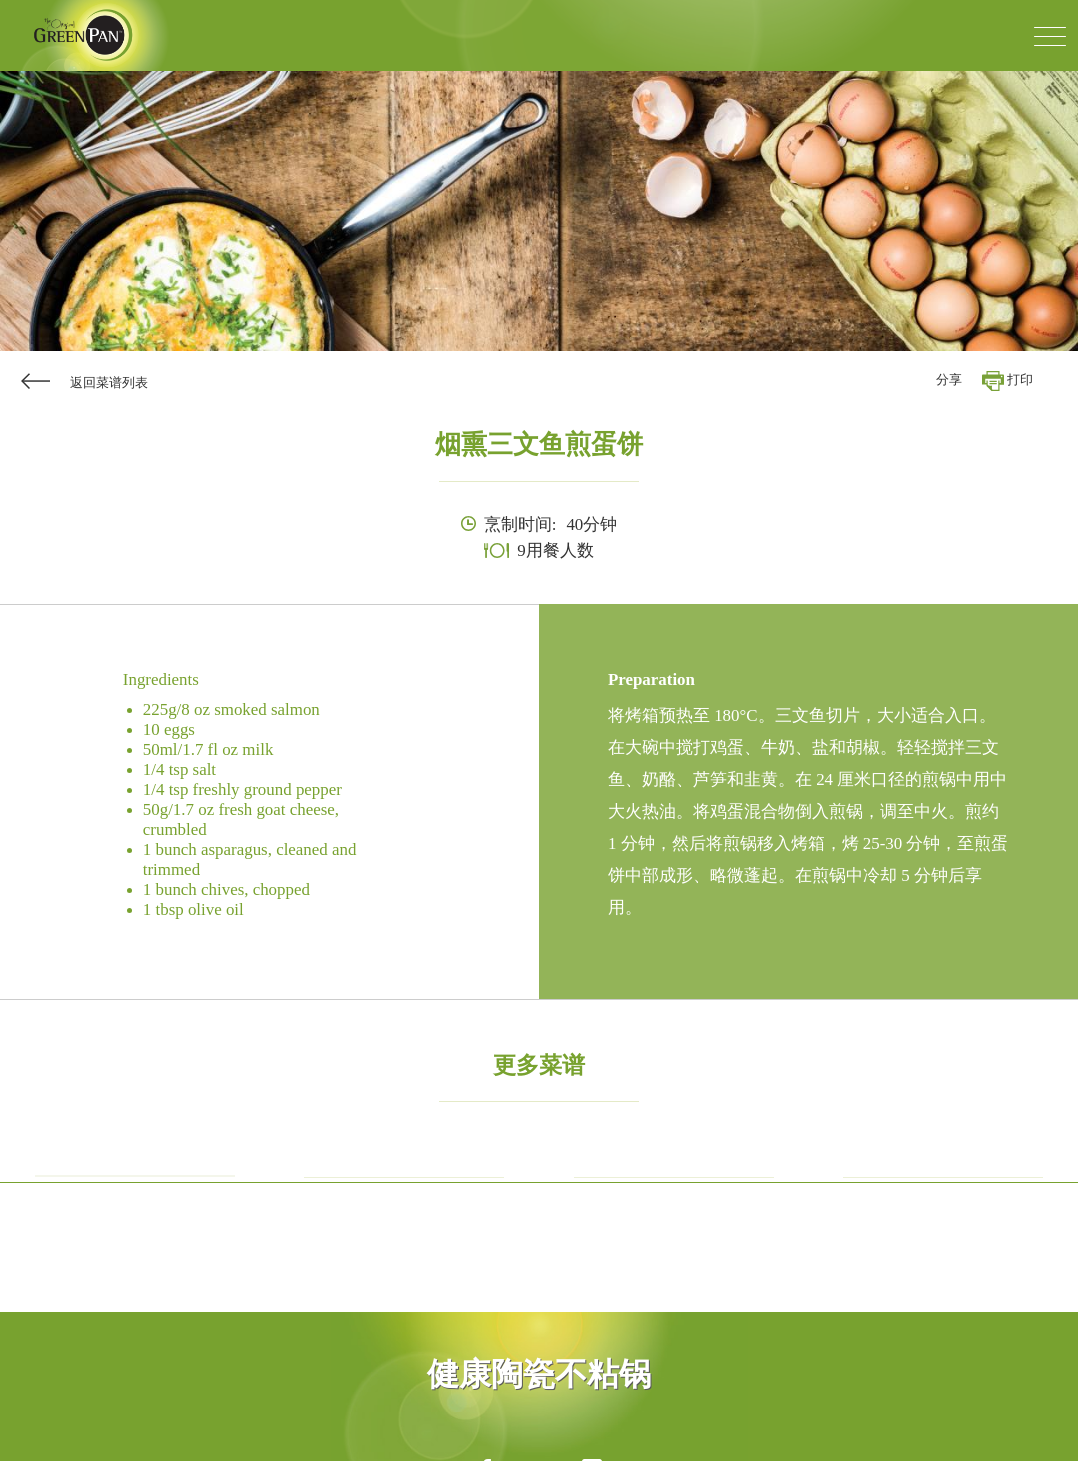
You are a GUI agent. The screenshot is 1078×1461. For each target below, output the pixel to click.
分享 (949, 380)
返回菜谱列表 (109, 383)
